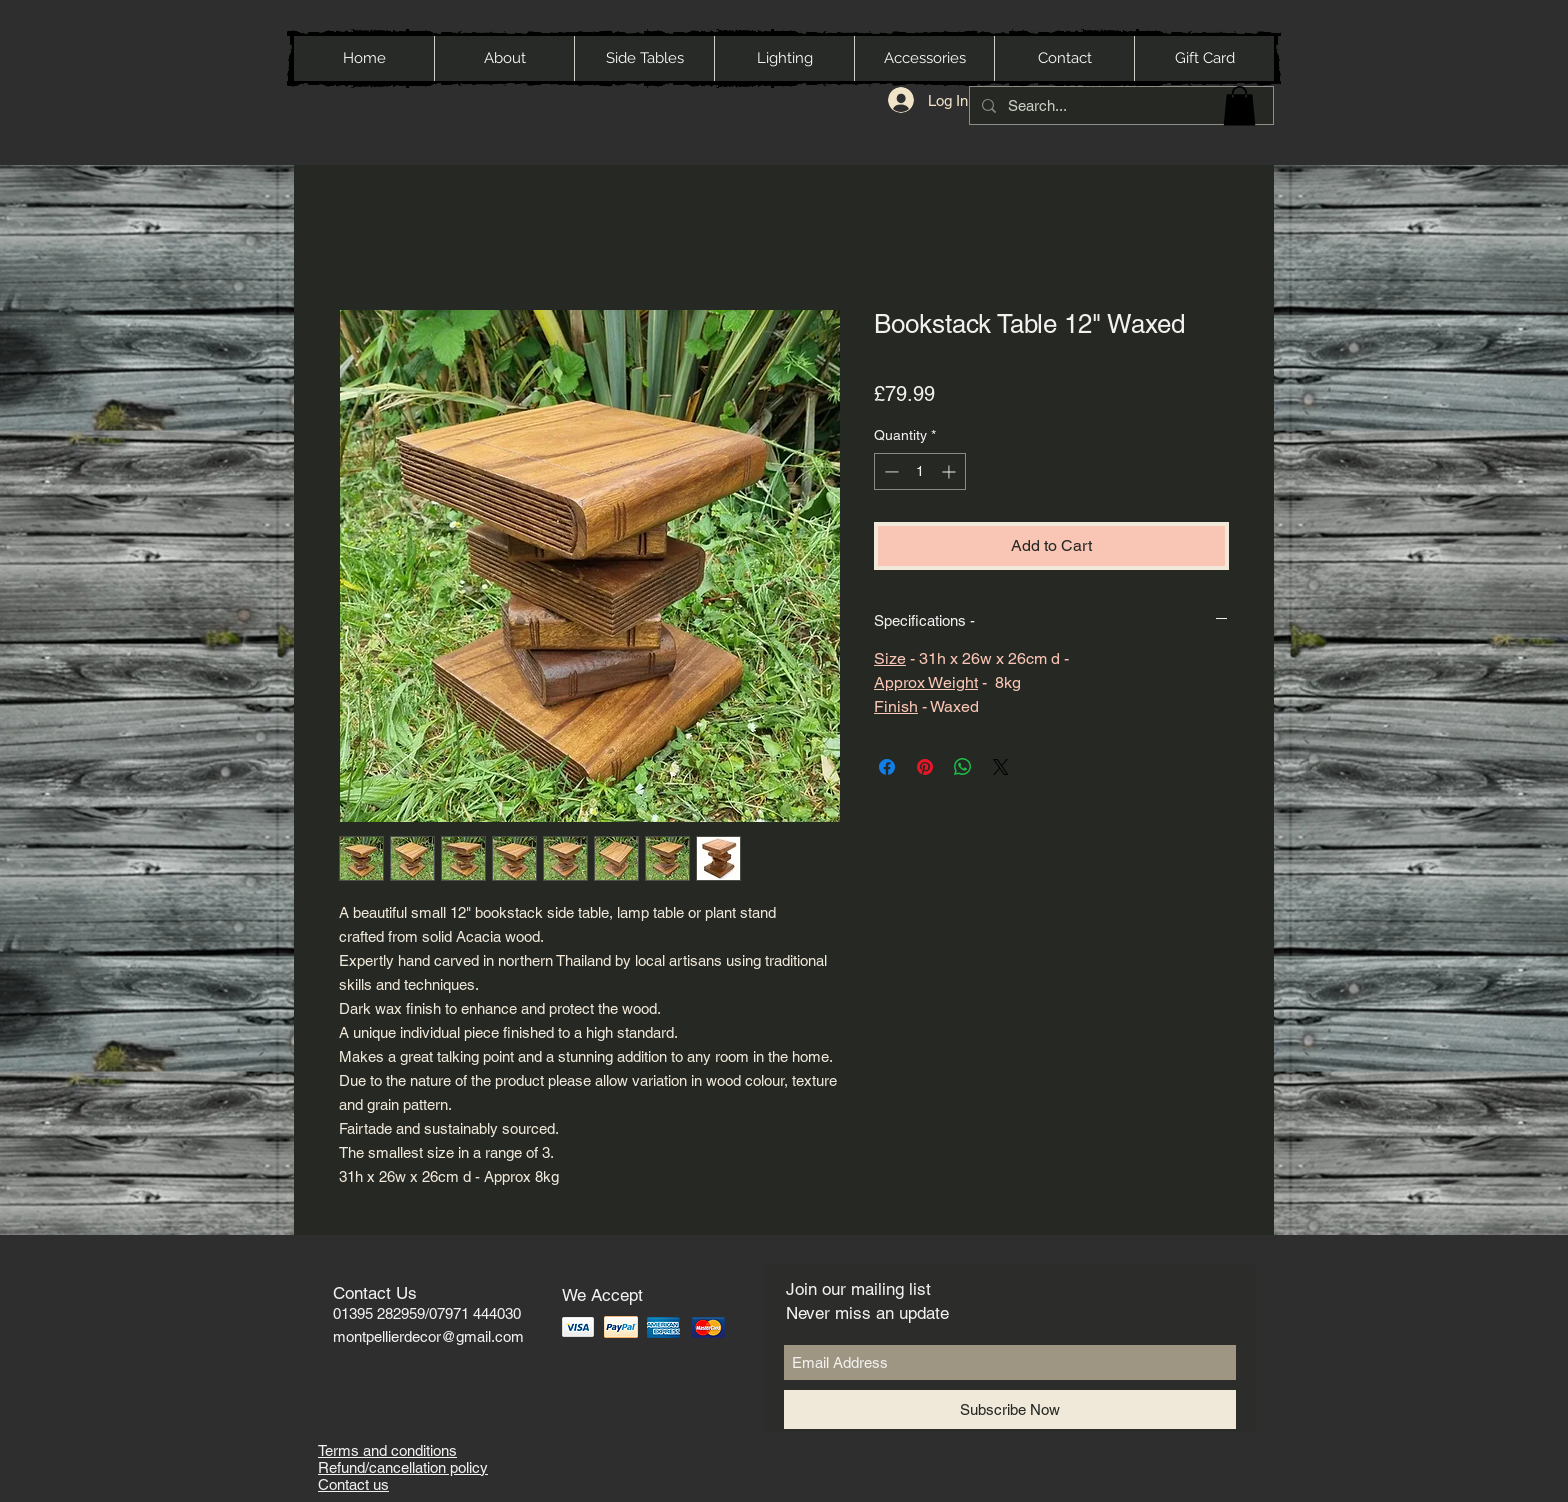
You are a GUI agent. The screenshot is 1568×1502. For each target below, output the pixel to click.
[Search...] (1119, 105)
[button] (1239, 105)
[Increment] (950, 471)
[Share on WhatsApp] (963, 767)
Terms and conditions (387, 1450)
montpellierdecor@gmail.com (428, 1336)
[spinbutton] (920, 471)
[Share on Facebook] (887, 767)
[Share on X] (1001, 767)
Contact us (353, 1484)
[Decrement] (889, 471)
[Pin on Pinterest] (925, 767)
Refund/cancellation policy (403, 1467)
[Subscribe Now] (1010, 1409)
